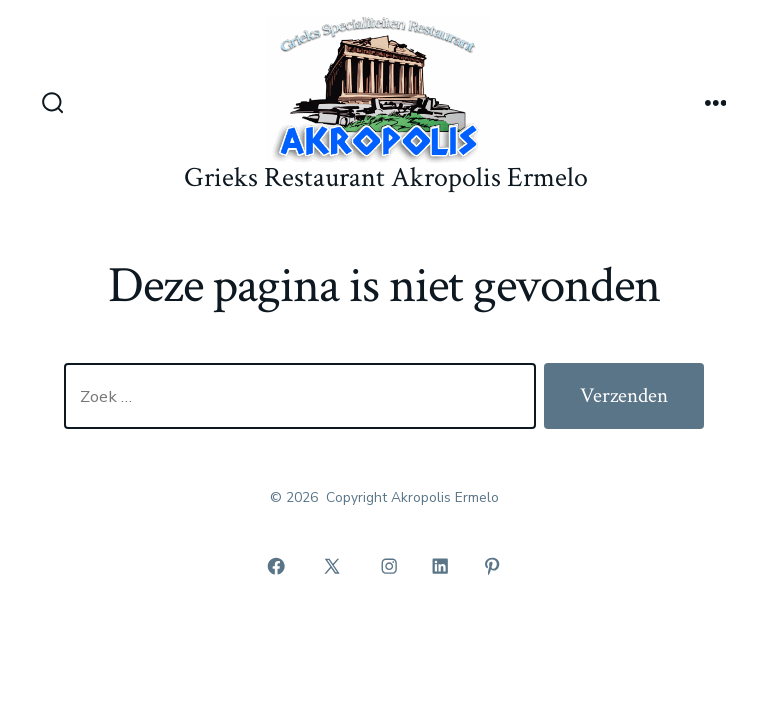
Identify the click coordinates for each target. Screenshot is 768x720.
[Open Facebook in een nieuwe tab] (276, 566)
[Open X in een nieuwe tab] (332, 566)
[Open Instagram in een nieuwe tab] (389, 566)
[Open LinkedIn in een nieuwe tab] (441, 566)
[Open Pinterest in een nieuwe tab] (492, 566)
